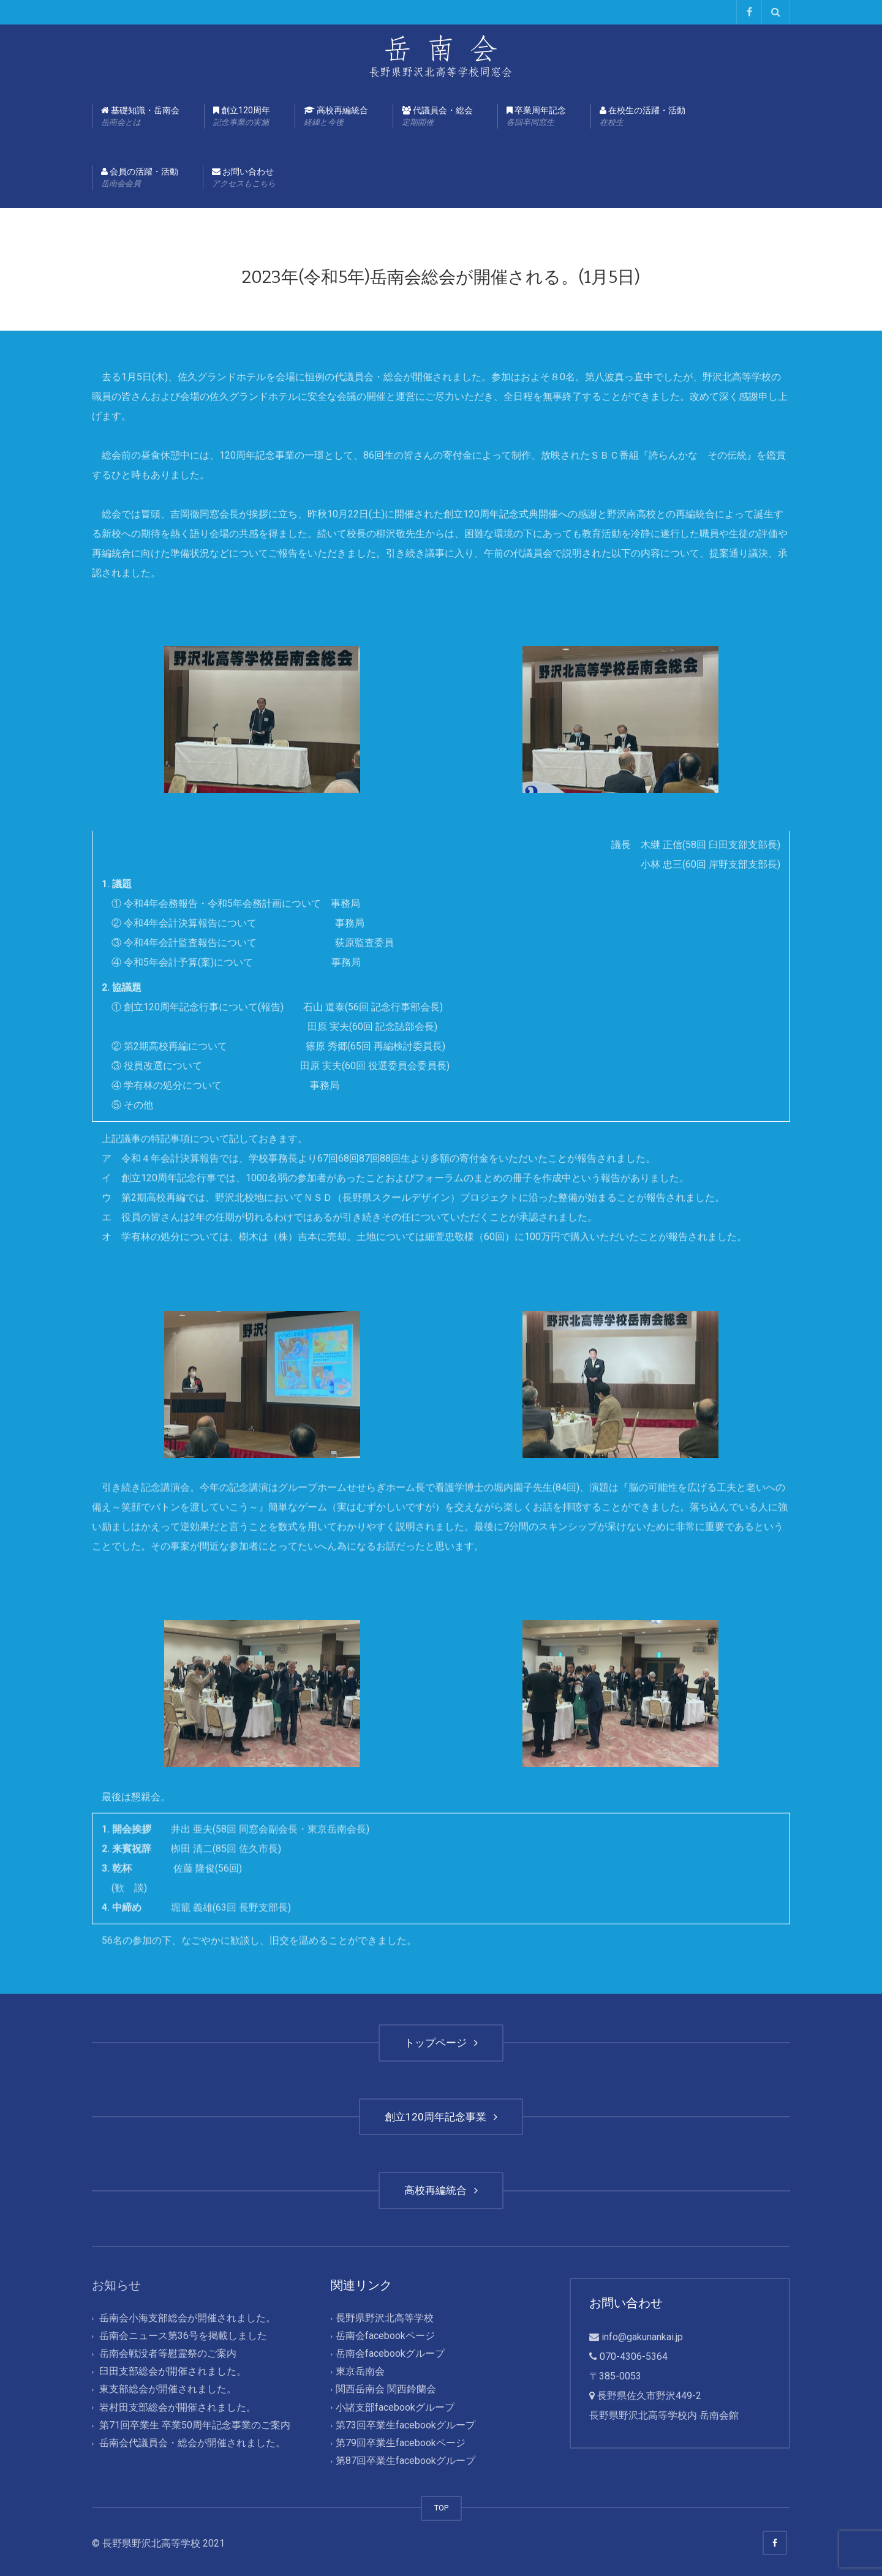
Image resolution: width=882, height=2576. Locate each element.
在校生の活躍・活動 (642, 117)
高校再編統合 (336, 117)
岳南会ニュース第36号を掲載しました (183, 2335)
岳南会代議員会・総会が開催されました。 (192, 2443)
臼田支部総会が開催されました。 (172, 2372)
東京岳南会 (360, 2372)
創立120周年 (241, 117)
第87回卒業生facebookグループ (405, 2460)
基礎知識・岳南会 (140, 117)
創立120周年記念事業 (441, 2117)
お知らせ (116, 2285)
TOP (441, 2507)
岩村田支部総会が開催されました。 (177, 2407)
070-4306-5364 (634, 2356)
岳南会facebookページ (385, 2335)
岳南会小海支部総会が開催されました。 (187, 2318)
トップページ (441, 2043)
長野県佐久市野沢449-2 (649, 2395)
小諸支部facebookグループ (395, 2407)
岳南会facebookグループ (390, 2354)
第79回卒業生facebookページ (401, 2443)
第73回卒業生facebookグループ (405, 2425)
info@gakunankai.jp (642, 2337)
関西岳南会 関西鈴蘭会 (386, 2389)
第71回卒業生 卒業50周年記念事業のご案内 (194, 2425)
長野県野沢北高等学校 (385, 2318)
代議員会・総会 (437, 117)
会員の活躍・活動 (139, 178)
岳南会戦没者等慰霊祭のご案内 (167, 2354)
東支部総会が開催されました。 (167, 2389)
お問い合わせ (244, 178)
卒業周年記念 (536, 117)
